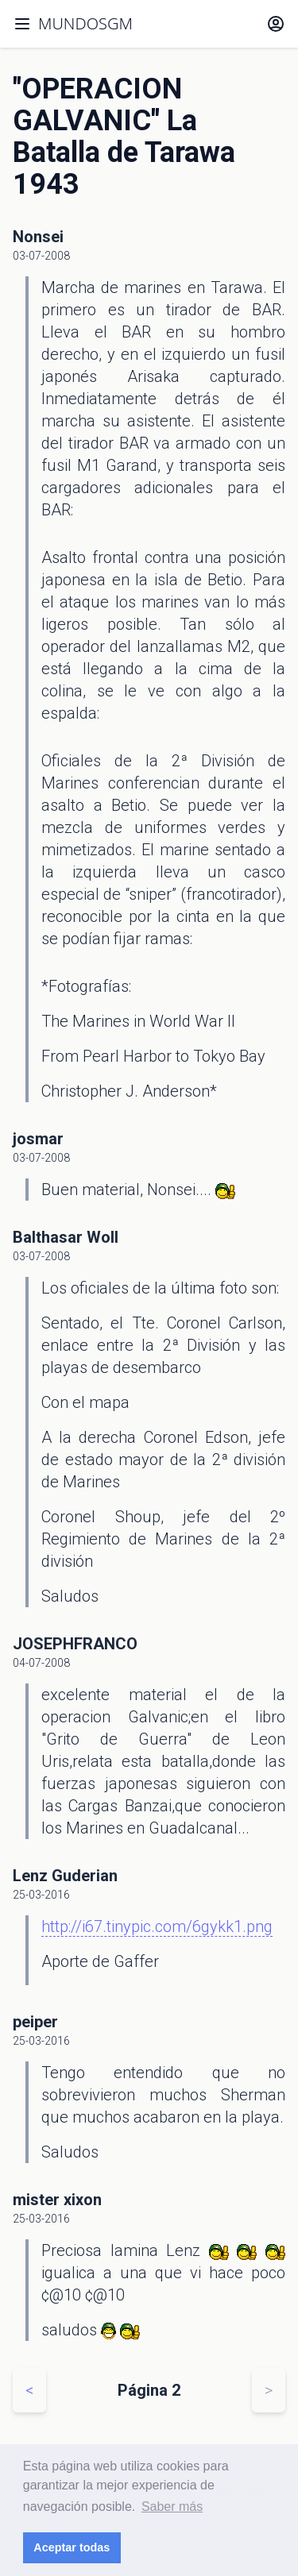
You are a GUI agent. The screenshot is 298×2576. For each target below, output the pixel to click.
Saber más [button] (172, 2506)
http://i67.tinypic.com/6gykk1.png (157, 1926)
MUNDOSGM (85, 23)
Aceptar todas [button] (71, 2547)
